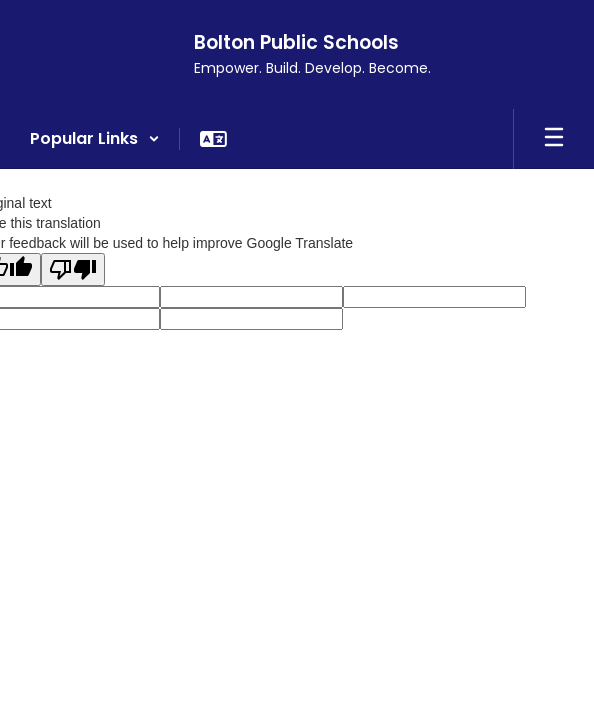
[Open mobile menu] (554, 139)
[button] (95, 139)
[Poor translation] (73, 269)
